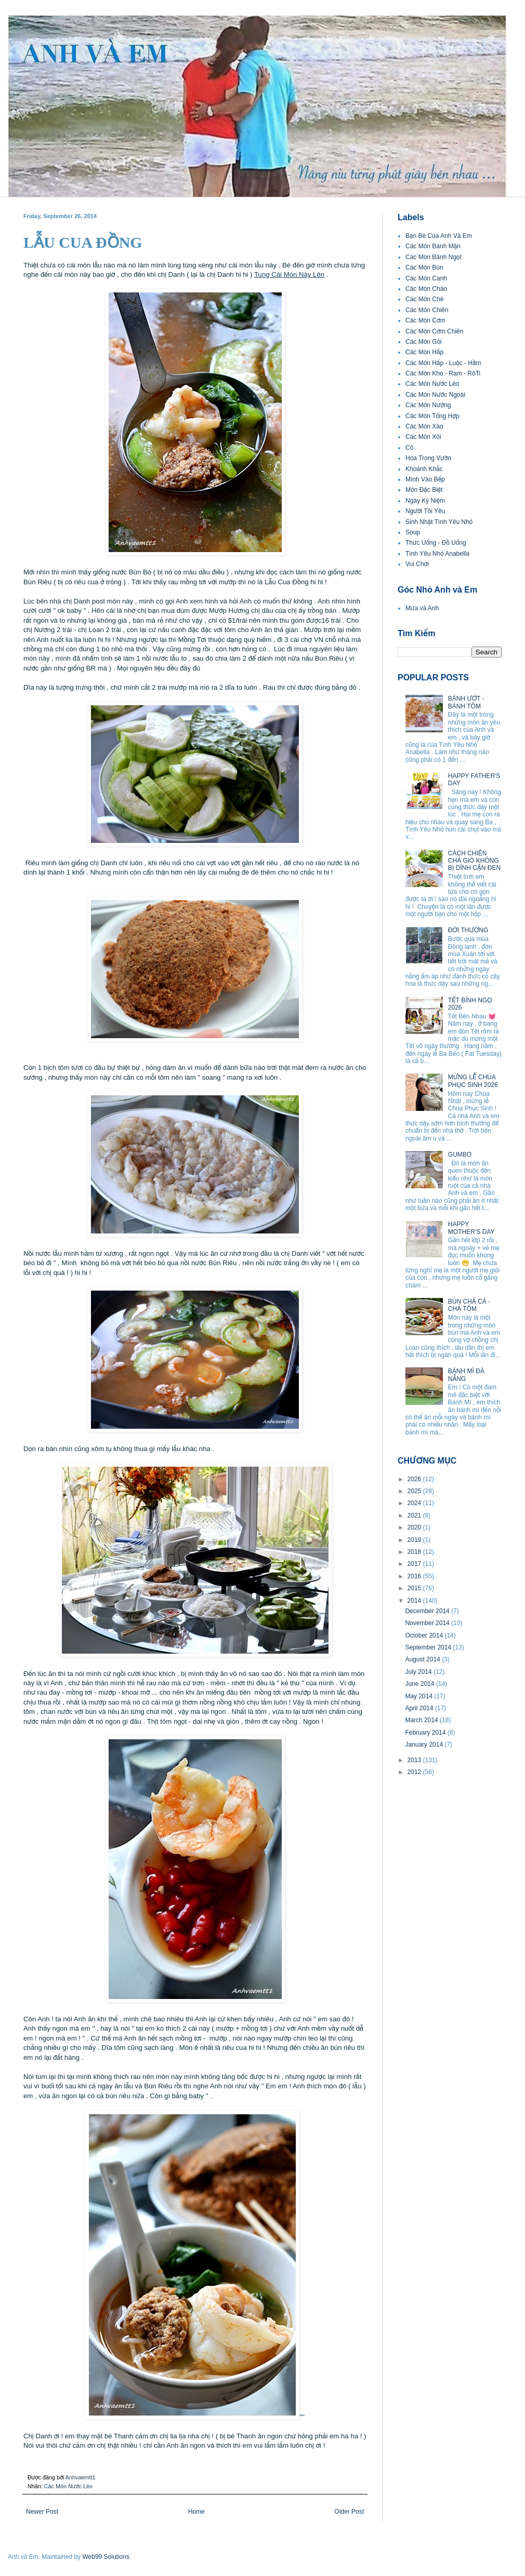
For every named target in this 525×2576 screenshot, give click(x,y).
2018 (415, 1551)
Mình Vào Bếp (425, 479)
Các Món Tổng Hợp (432, 416)
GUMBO (459, 1154)
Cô (409, 447)
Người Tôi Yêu (425, 511)
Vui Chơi (417, 564)
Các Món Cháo (426, 288)
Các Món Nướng (428, 405)
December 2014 (428, 1611)
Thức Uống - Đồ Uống (435, 542)
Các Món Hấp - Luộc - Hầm (443, 363)
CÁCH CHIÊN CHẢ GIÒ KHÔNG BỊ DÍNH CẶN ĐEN (474, 861)
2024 (415, 1503)
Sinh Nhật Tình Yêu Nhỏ (438, 522)
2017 (415, 1563)
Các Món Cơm (425, 320)
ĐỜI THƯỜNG (468, 930)
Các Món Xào (424, 426)
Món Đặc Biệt (424, 489)
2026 (415, 1479)
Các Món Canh (426, 278)
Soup (412, 532)
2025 (415, 1491)
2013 (415, 1760)
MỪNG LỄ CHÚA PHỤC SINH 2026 (473, 1081)
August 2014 (423, 1659)
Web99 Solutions (105, 2556)
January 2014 (424, 1744)
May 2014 (419, 1696)
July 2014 (419, 1671)
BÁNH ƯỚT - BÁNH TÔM (466, 702)
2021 (415, 1515)
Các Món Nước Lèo (68, 2486)
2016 (415, 1576)
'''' (195, 2417)
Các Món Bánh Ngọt (433, 257)
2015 (415, 1588)
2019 (415, 1540)
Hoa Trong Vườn (428, 458)
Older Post (349, 2511)
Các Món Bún (424, 267)
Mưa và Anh (422, 608)
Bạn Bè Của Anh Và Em (438, 235)
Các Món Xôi (423, 436)
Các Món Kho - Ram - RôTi (442, 373)
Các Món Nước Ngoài (435, 394)
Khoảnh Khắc (424, 469)
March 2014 (422, 1720)
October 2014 (424, 1635)
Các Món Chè (424, 299)
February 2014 (426, 1732)
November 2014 (428, 1623)
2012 (415, 1772)
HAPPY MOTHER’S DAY (471, 1227)
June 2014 (420, 1683)
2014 (415, 1600)
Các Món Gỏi (423, 341)
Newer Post (42, 2511)
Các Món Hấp (424, 352)
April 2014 (420, 1708)
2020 (415, 1527)
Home (196, 2511)
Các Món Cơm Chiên (434, 331)
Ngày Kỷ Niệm (425, 500)
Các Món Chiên (427, 310)
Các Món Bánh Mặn (433, 246)
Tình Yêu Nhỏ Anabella (437, 553)
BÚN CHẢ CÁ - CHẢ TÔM (469, 1305)
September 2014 (429, 1647)
